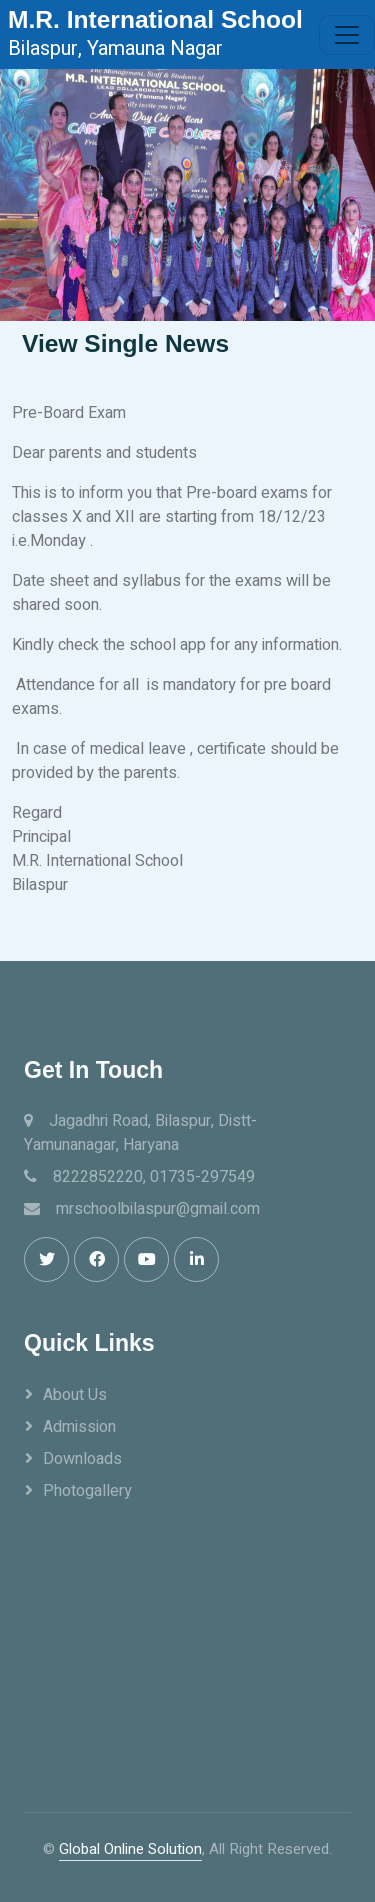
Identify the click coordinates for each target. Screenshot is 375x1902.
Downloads (82, 1459)
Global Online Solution (130, 1849)
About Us (75, 1395)
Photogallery (87, 1491)
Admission (79, 1427)
